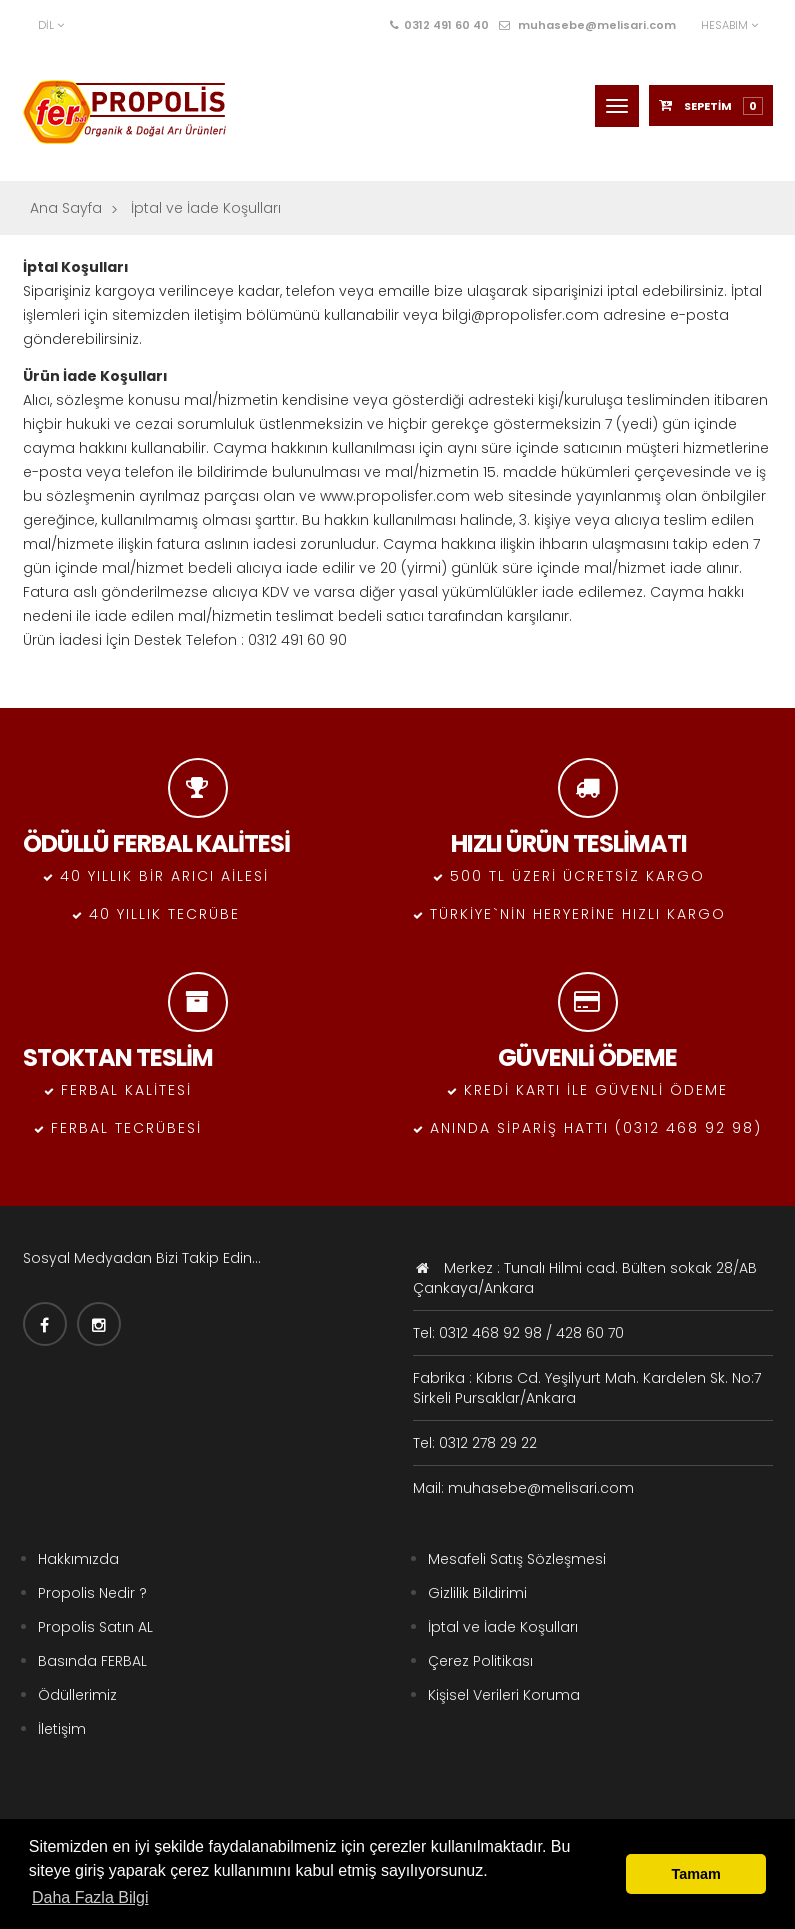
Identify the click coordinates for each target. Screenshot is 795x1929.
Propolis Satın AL (95, 1627)
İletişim (62, 1729)
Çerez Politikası (480, 1661)
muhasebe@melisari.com (587, 25)
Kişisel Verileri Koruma (504, 1695)
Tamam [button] (696, 1874)
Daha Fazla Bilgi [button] (90, 1897)
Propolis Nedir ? (92, 1593)
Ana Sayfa (66, 208)
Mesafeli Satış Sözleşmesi (517, 1559)
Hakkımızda (78, 1559)
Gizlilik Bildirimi (477, 1593)
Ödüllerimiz (77, 1695)
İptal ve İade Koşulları (503, 1627)
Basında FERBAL (92, 1661)
